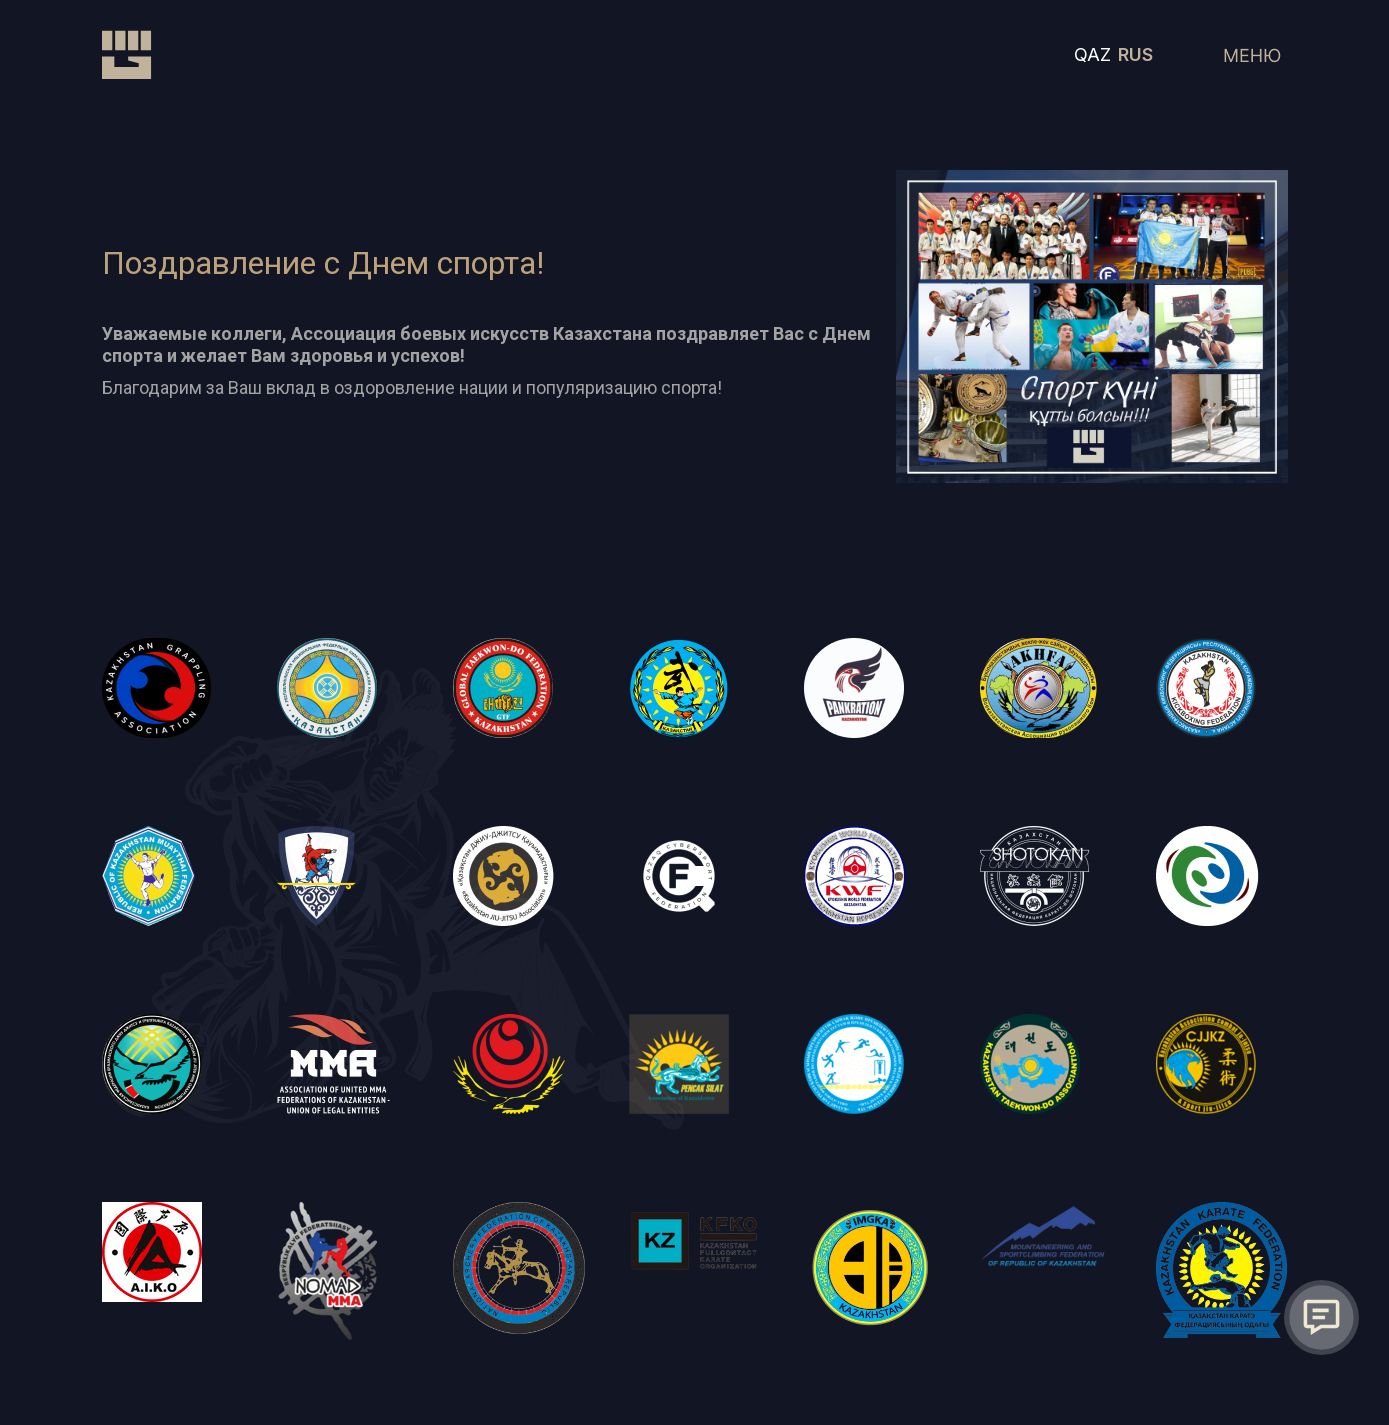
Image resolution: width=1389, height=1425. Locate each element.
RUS (1135, 54)
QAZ (1092, 54)
